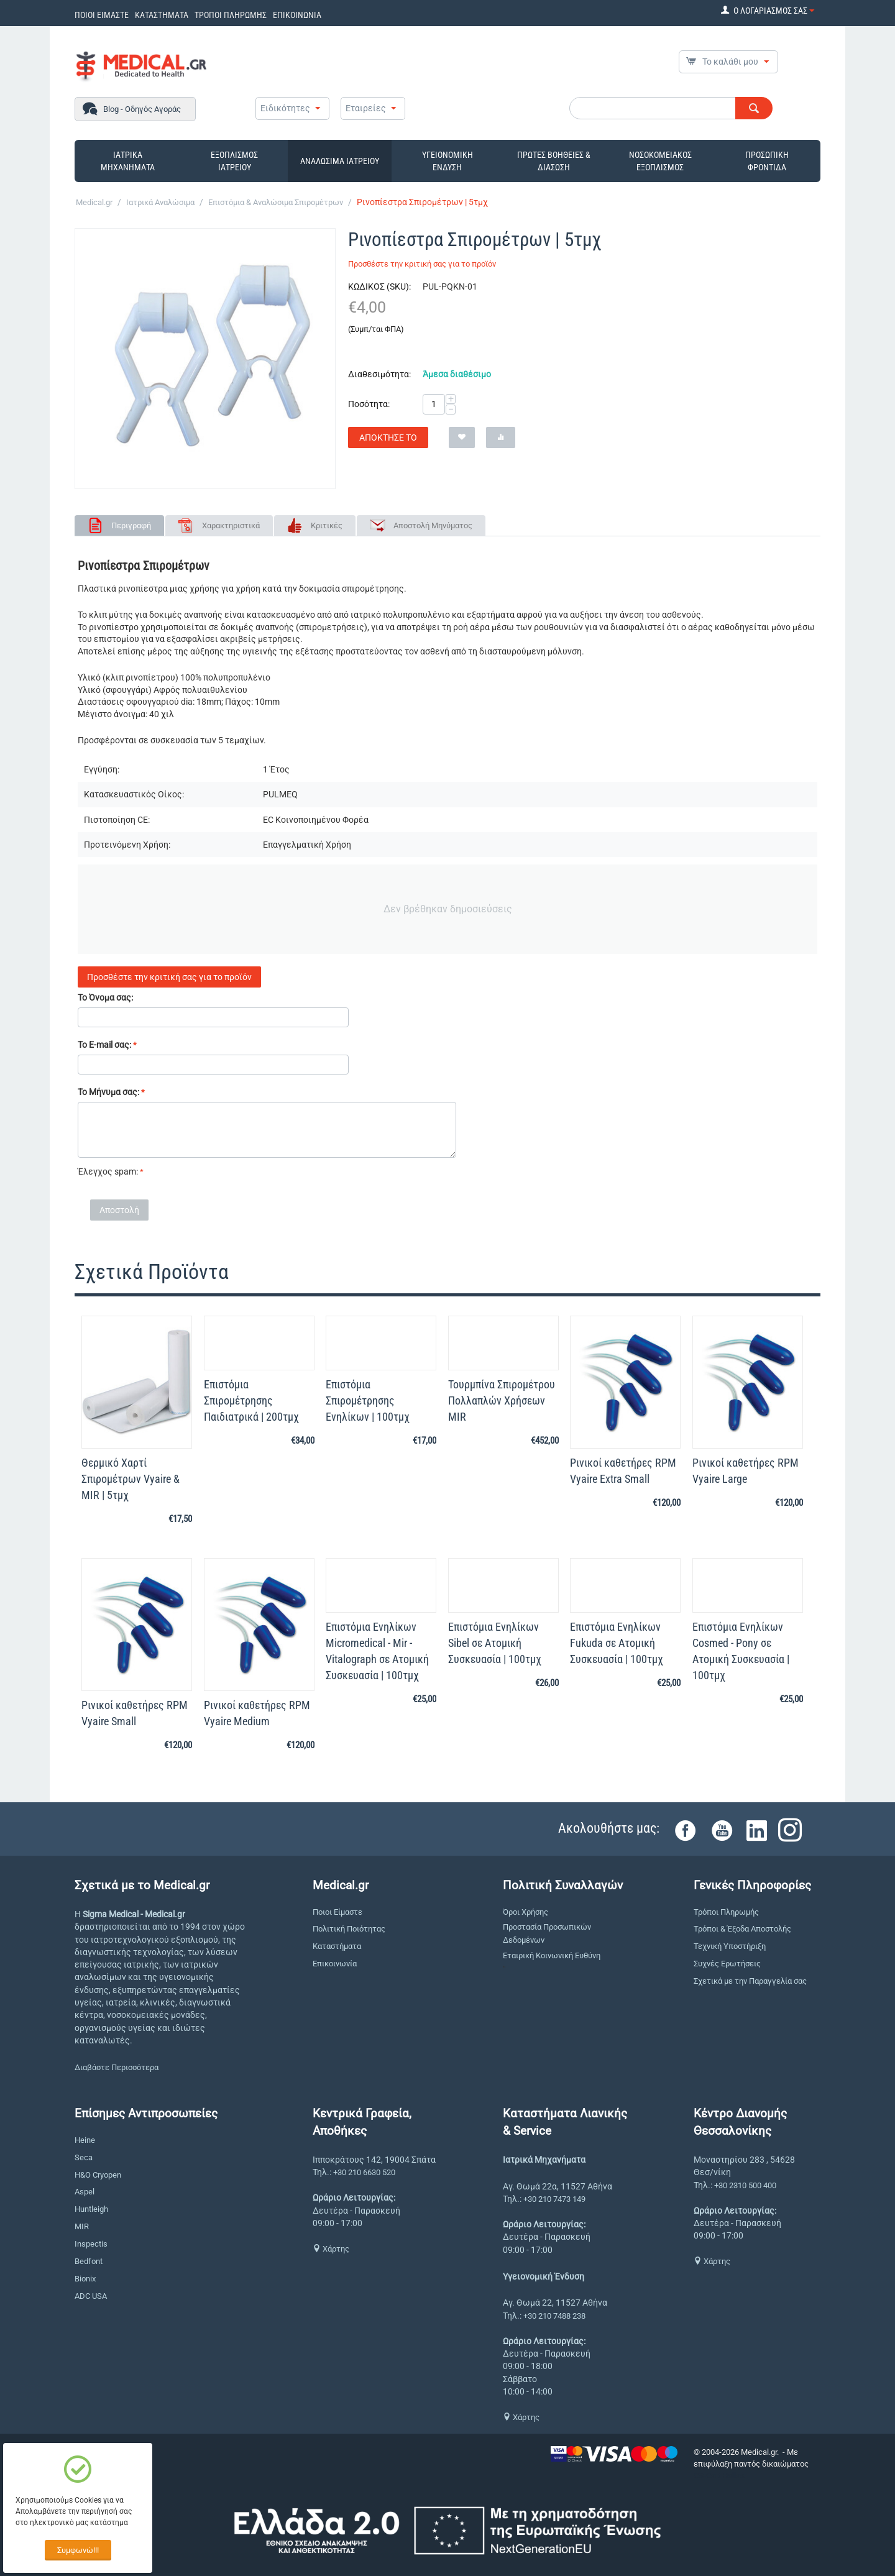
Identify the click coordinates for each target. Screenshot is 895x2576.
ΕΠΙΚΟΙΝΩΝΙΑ (297, 15)
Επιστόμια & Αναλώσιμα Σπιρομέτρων (275, 202)
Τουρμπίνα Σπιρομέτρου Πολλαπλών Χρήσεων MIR (501, 1400)
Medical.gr (94, 202)
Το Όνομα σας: (105, 997)
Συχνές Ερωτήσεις (727, 1963)
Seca (84, 2157)
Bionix (85, 2278)
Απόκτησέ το (388, 437)
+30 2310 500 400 (745, 2185)
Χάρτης (331, 2248)
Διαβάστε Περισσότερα (116, 2067)
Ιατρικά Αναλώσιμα (160, 202)
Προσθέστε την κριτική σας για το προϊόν (422, 263)
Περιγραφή (131, 525)
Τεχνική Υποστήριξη (730, 1946)
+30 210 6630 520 (364, 2172)
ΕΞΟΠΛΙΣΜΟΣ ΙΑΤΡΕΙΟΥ (234, 161)
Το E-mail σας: (104, 1045)
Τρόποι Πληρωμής (726, 1912)
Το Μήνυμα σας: (108, 1092)
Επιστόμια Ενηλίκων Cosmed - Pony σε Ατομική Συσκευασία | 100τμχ (740, 1651)
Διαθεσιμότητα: (379, 374)
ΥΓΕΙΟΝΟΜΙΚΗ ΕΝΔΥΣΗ (447, 161)
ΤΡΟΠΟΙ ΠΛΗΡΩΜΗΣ (231, 15)
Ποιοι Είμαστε (337, 1912)
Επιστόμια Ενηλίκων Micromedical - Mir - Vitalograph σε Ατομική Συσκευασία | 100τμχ (377, 1651)
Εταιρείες (366, 108)
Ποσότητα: (369, 404)
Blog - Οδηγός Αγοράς (142, 109)
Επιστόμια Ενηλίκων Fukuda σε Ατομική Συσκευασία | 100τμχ (616, 1643)
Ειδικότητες (285, 108)
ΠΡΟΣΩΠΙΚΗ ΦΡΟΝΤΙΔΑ (767, 161)
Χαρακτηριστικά (231, 525)
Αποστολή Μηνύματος (432, 525)
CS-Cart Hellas (719, 2475)
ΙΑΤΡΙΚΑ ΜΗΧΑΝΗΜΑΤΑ (128, 161)
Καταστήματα (337, 1946)
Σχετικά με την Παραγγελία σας (750, 1981)
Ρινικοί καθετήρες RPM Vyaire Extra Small (623, 1470)
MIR (82, 2226)
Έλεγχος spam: (108, 1171)
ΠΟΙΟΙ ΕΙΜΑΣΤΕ (102, 15)
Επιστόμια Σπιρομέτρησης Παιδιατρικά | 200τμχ (251, 1400)
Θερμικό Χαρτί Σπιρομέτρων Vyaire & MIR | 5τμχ (130, 1478)
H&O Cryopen (98, 2175)
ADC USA (91, 2296)
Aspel (84, 2191)
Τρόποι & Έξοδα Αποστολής (742, 1928)
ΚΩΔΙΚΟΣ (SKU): (379, 286)
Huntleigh (91, 2209)
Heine (85, 2140)
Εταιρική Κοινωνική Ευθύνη (551, 1955)
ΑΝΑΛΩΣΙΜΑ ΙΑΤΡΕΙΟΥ (339, 161)
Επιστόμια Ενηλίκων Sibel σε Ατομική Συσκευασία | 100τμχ (494, 1643)
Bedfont (89, 2261)
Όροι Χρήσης (525, 1912)
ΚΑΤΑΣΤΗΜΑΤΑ (161, 15)
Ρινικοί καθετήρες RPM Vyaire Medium (257, 1713)
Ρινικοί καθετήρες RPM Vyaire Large (745, 1470)
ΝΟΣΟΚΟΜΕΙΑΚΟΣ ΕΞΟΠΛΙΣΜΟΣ (660, 161)
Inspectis (91, 2243)
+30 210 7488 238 (554, 2316)
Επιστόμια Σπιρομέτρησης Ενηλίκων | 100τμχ (368, 1400)
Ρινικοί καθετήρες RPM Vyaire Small (134, 1713)
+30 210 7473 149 (554, 2199)
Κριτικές (326, 525)
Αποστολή (119, 1210)
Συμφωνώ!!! (78, 2550)
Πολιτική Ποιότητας (349, 1928)
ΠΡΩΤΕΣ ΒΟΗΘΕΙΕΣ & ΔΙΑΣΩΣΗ (553, 161)
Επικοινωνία (335, 1963)
